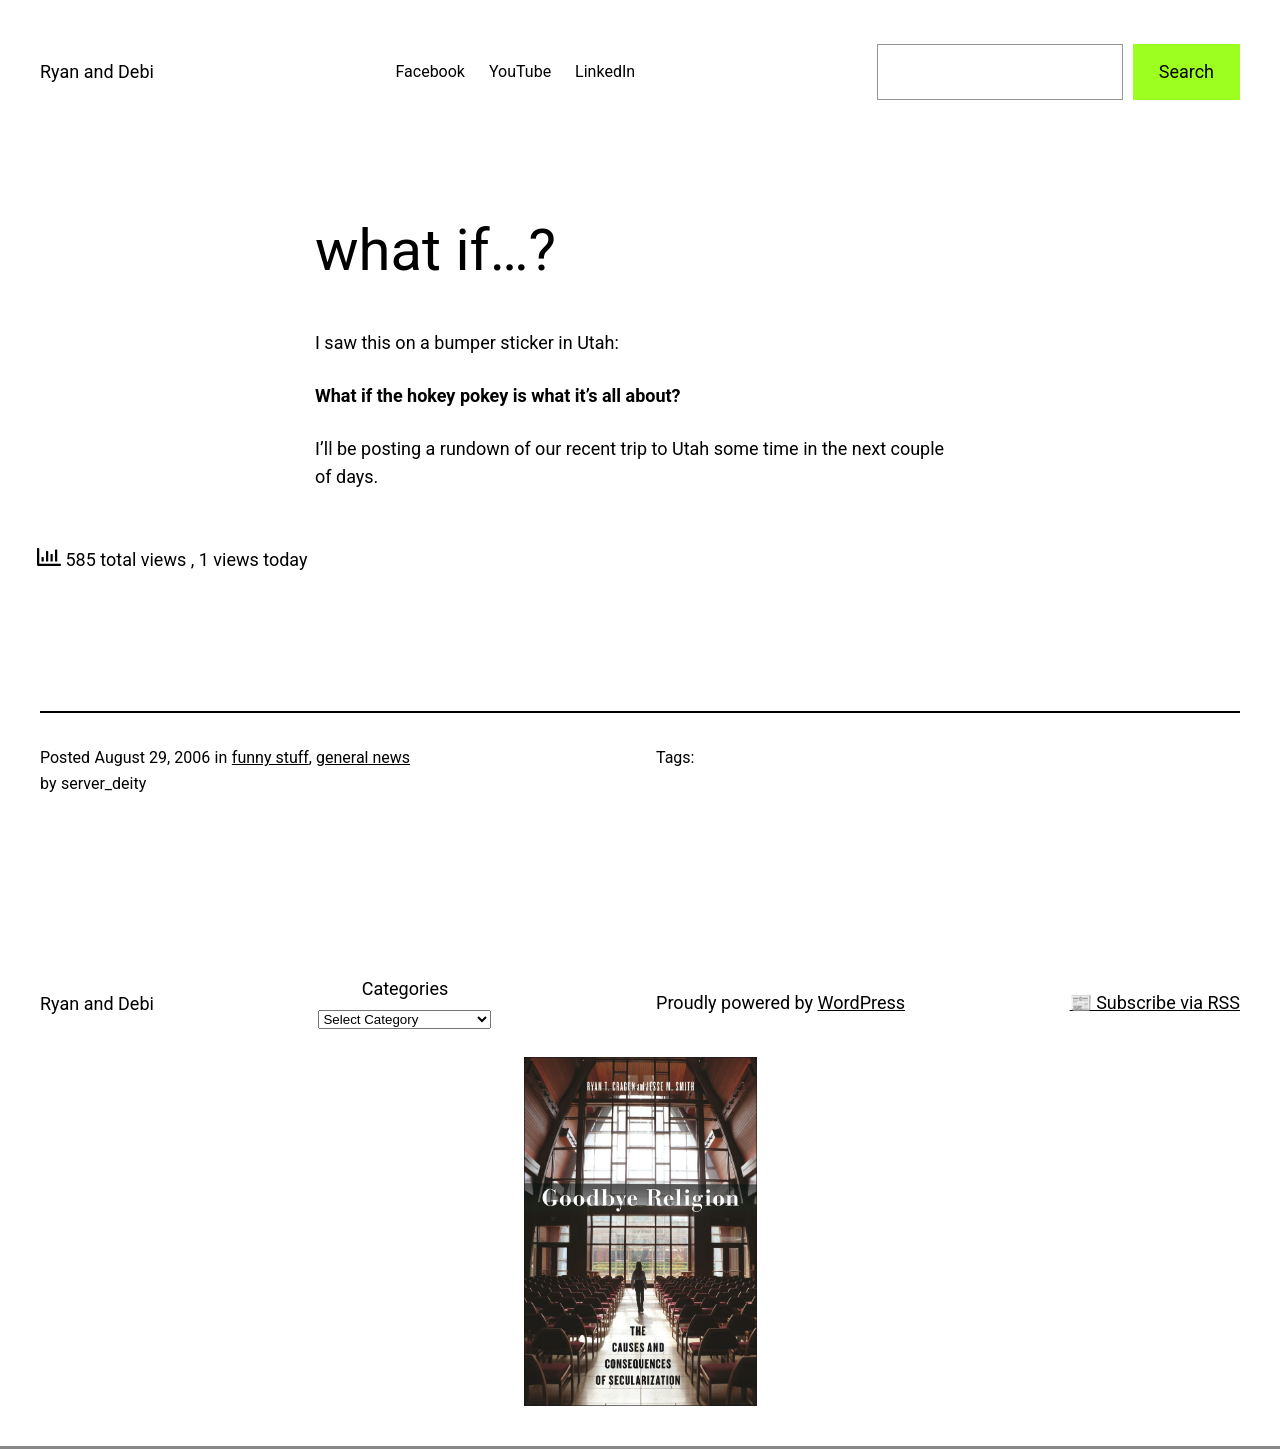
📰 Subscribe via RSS (1155, 1002)
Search (1186, 71)
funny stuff (270, 757)
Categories (405, 988)
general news (363, 757)
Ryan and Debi (97, 71)
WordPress (861, 1002)
